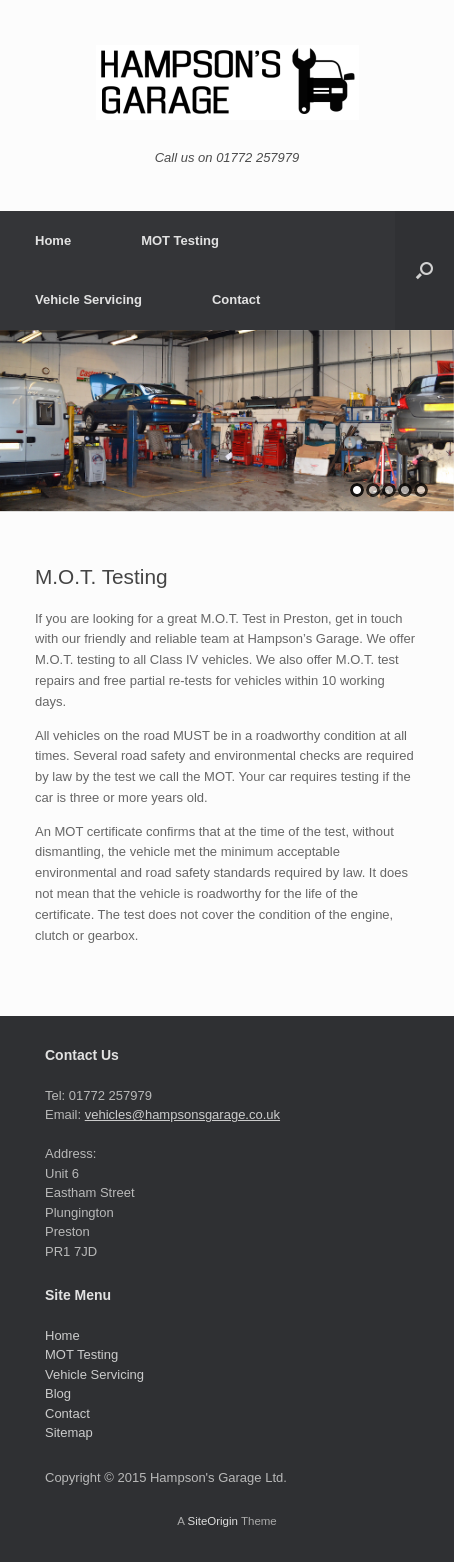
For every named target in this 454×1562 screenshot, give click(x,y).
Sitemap (69, 1432)
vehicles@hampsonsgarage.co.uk (182, 1114)
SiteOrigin (212, 1521)
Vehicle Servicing (88, 299)
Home (53, 240)
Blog (58, 1393)
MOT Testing (180, 240)
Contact (236, 299)
